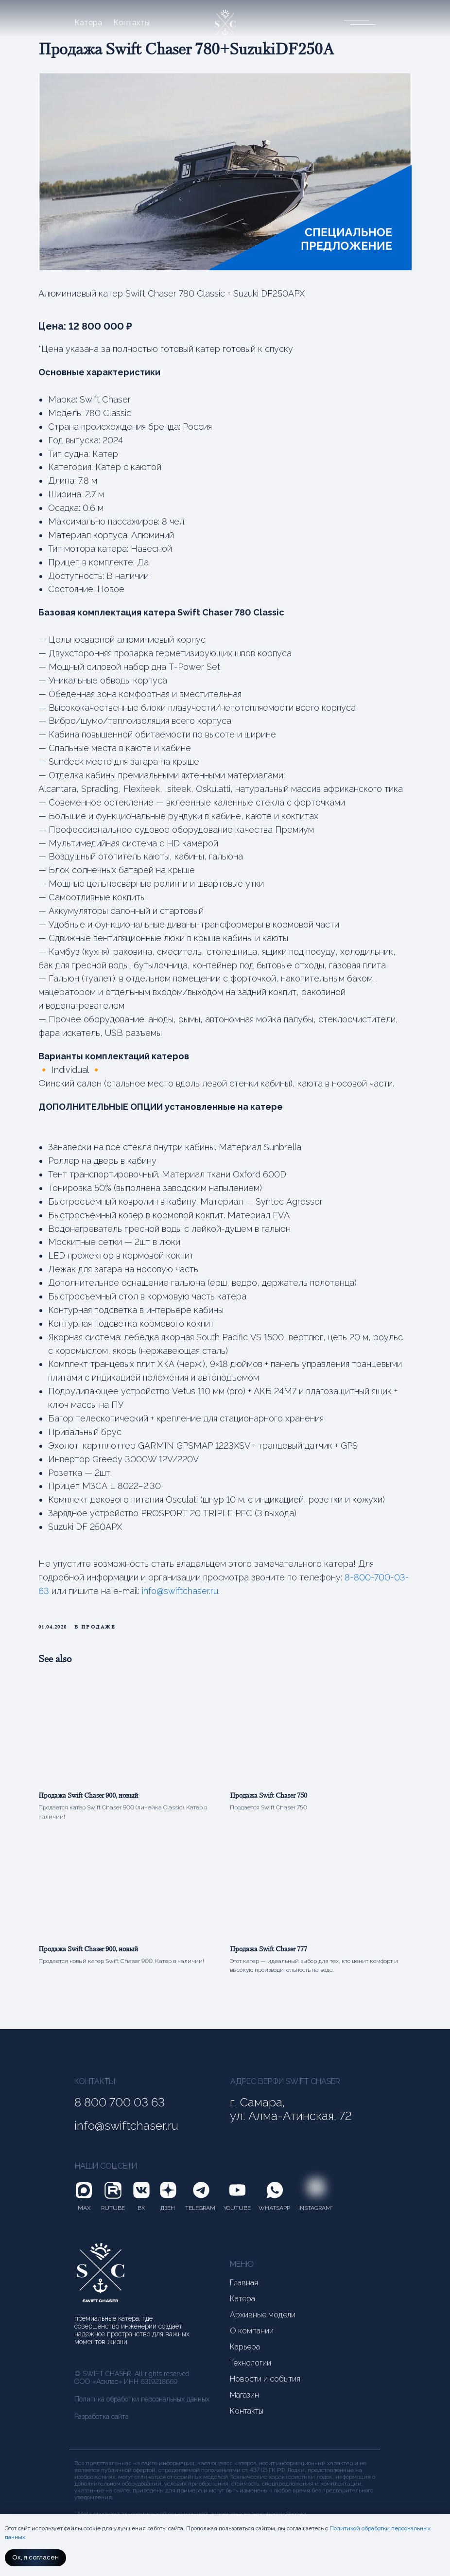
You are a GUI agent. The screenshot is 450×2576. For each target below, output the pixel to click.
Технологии (250, 2402)
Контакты (131, 23)
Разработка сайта (101, 2456)
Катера (88, 23)
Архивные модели (262, 2354)
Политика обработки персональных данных (141, 2438)
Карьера (245, 2386)
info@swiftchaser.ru (321, 1659)
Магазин (244, 2434)
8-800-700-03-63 (152, 1659)
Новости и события (265, 2418)
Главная (244, 2322)
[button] (356, 21)
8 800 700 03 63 (119, 2142)
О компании (252, 2370)
